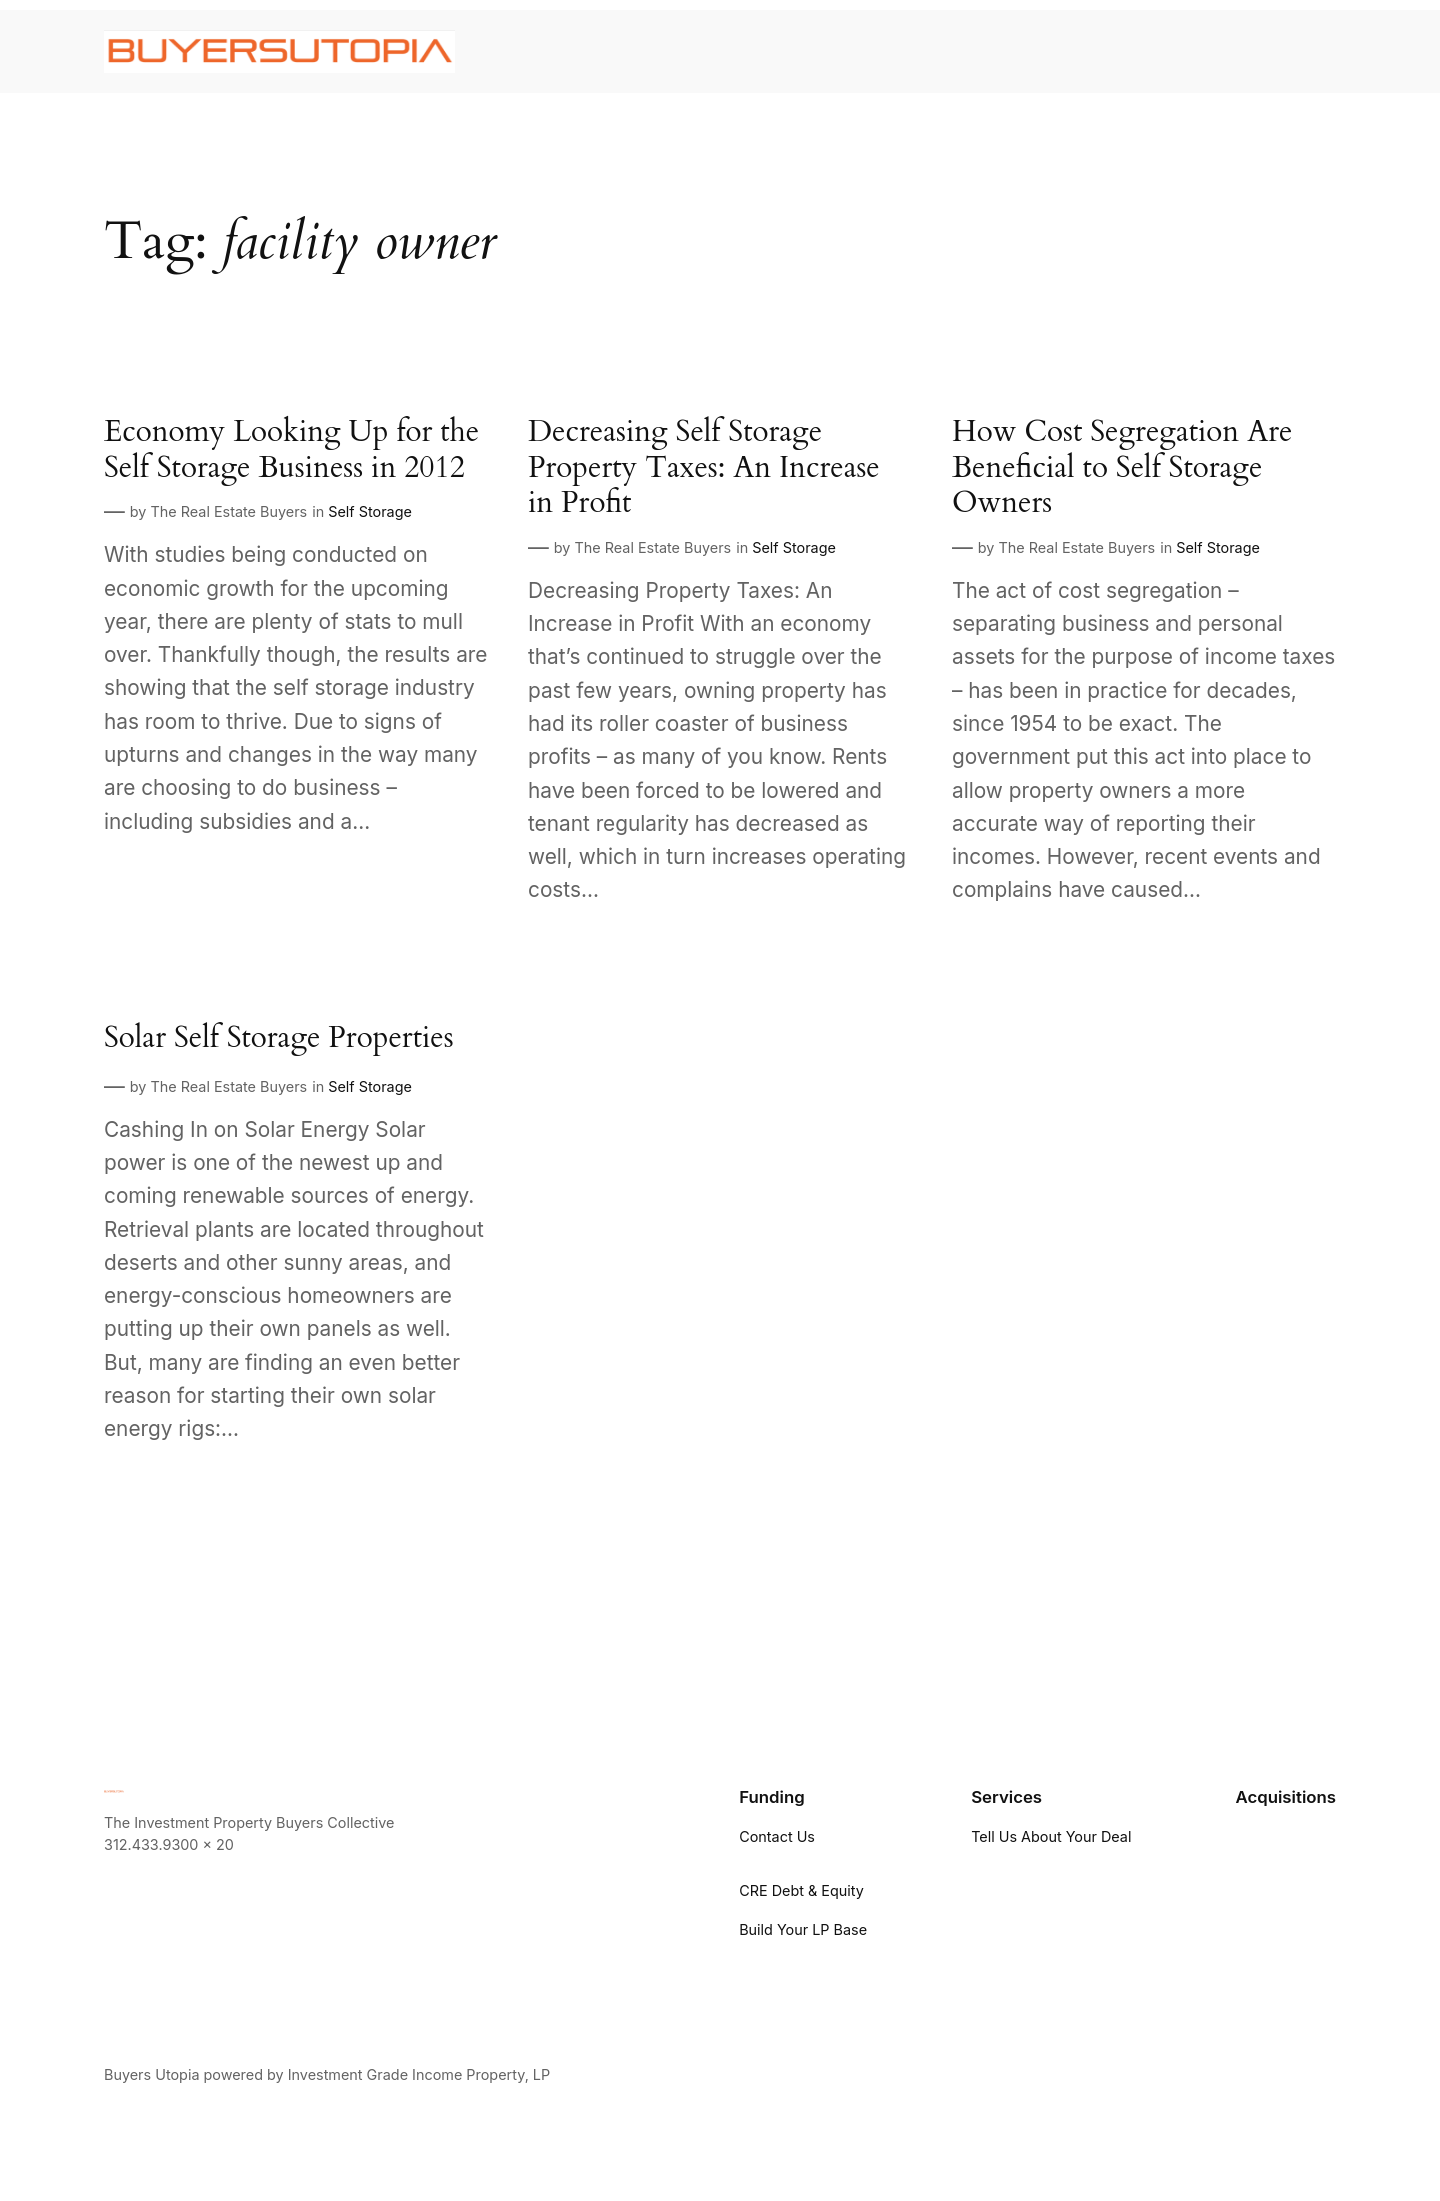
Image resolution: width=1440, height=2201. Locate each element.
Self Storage (370, 511)
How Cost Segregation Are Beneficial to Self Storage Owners (1122, 468)
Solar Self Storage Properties (279, 1039)
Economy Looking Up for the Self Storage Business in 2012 (291, 450)
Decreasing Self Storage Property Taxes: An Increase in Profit (704, 468)
